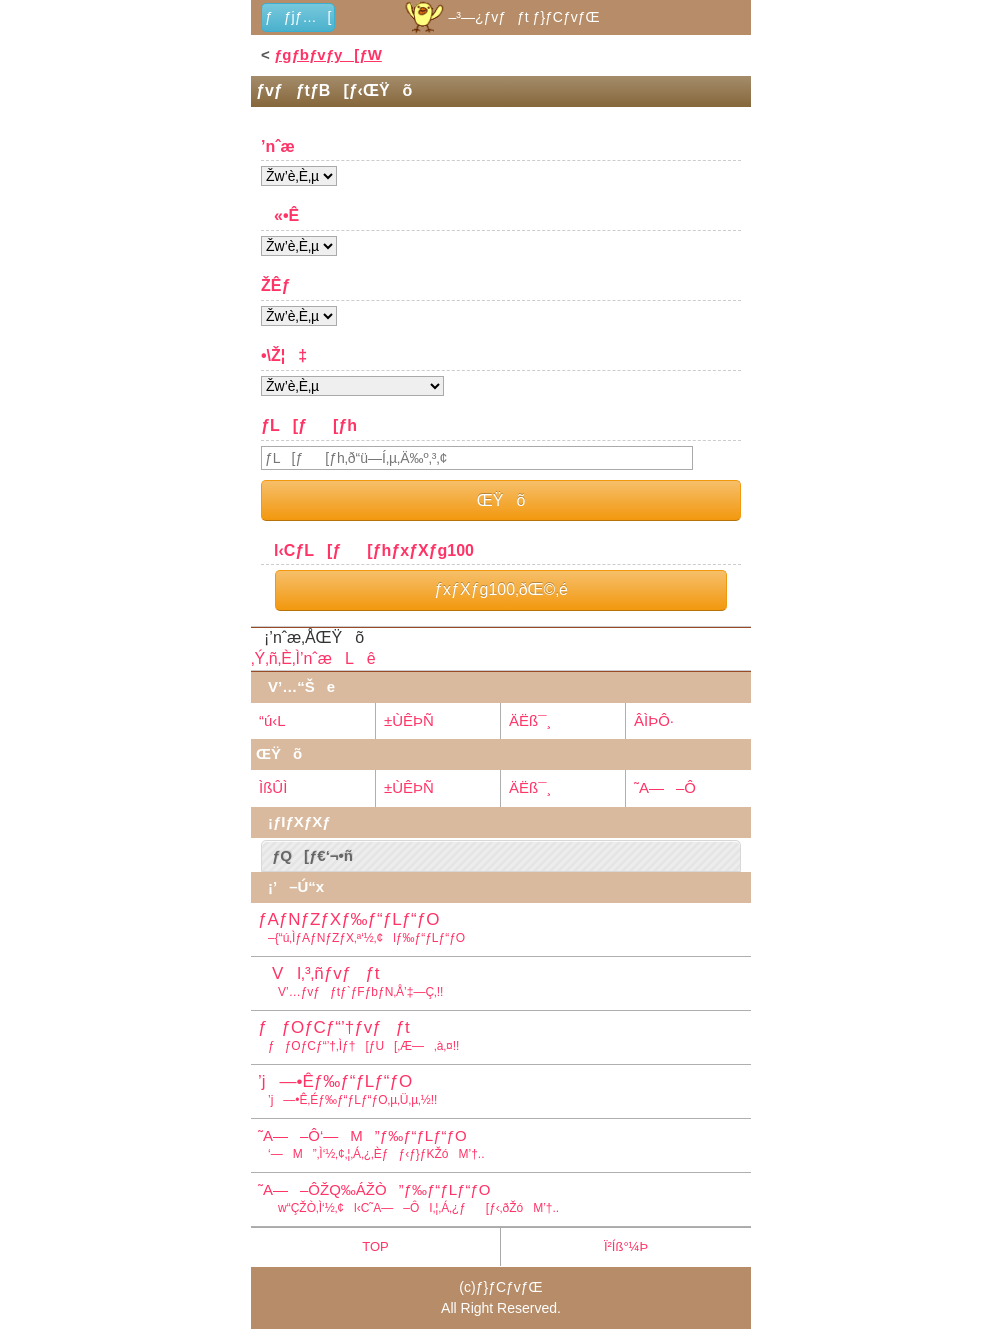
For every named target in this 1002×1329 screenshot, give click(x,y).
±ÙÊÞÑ (409, 720)
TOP (375, 1246)
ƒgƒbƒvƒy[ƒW (328, 54)
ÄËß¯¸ (530, 720)
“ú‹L (272, 720)
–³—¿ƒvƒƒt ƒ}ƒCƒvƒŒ (500, 17)
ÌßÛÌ (273, 787)
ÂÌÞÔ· (654, 720)
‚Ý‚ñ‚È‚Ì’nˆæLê (313, 658)
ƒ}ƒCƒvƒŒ (509, 1287)
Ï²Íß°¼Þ (626, 1246)
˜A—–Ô (665, 787)
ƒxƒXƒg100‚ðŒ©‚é (501, 589)
